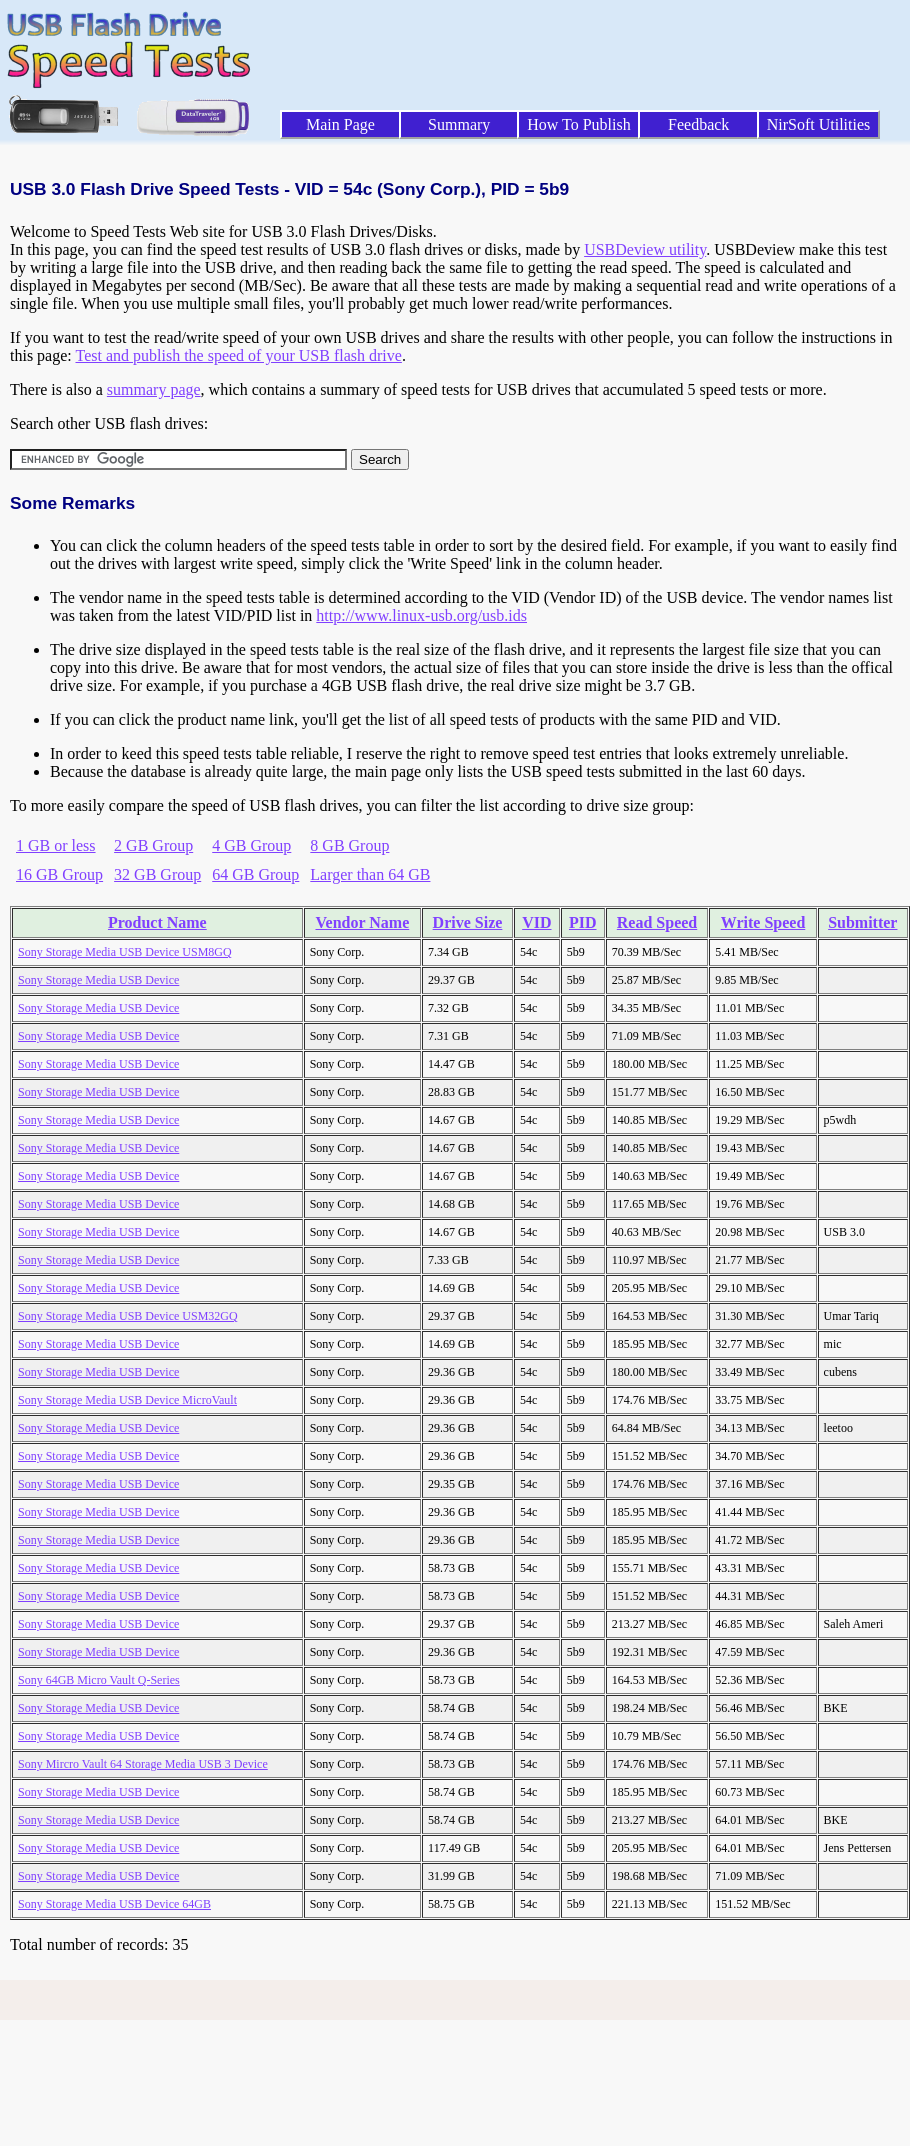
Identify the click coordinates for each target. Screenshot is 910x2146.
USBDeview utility (645, 249)
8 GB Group (349, 845)
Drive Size (468, 922)
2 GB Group (153, 845)
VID (536, 922)
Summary (459, 124)
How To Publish (579, 124)
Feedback (698, 124)
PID (583, 922)
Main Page (340, 124)
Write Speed (763, 922)
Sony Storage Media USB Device (98, 980)
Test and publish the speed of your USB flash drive (238, 355)
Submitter (862, 922)
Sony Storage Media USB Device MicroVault (127, 1400)
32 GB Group (157, 874)
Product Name (157, 922)
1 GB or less (56, 845)
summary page (154, 389)
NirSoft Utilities (819, 124)
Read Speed (657, 922)
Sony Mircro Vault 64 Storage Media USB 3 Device (143, 1764)
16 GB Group (59, 874)
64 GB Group (255, 874)
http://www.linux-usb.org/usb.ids (421, 615)
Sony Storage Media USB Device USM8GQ (125, 952)
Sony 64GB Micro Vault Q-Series (99, 1680)
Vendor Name (362, 922)
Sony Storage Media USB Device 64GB (114, 1904)
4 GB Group (251, 845)
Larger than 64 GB (370, 874)
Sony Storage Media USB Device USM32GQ (128, 1316)
